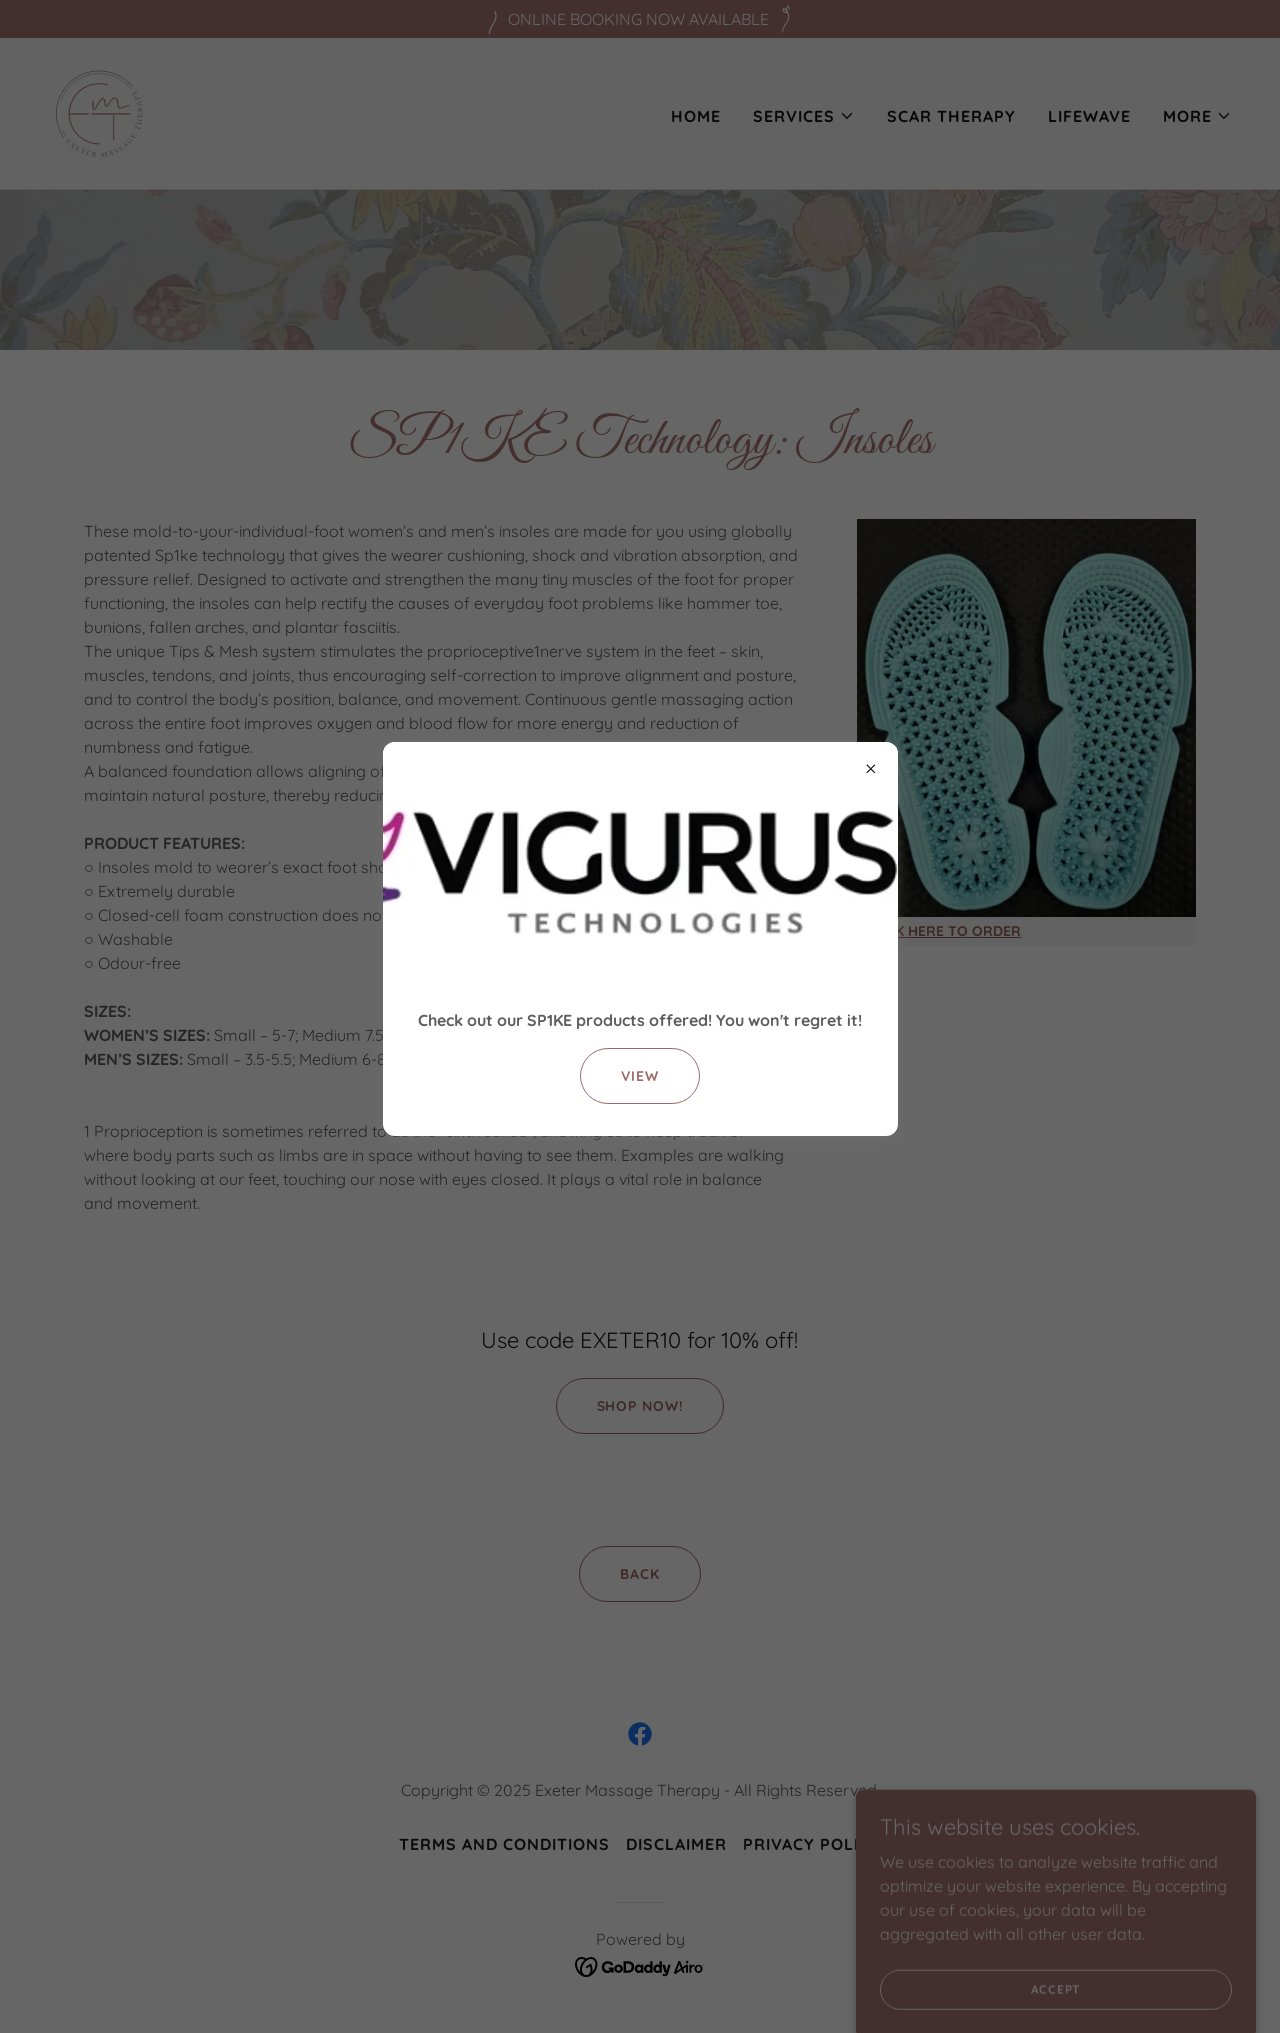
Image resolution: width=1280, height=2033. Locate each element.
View (640, 1076)
